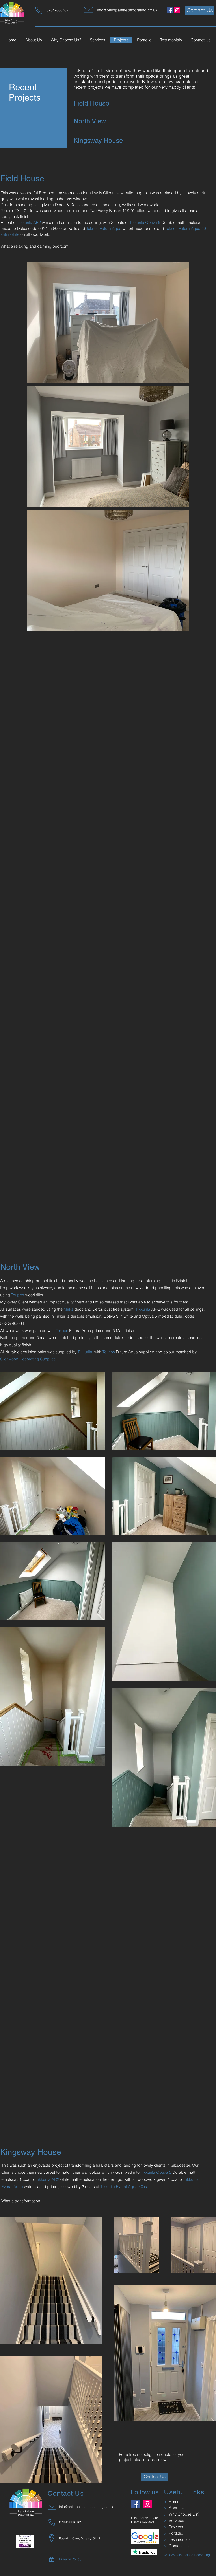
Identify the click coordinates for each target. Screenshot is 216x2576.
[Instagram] (177, 10)
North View (90, 121)
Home (173, 2501)
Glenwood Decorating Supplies (28, 1358)
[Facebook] (170, 10)
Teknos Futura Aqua (103, 228)
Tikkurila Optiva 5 (145, 222)
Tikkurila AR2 (29, 222)
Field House (91, 103)
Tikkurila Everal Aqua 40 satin (126, 2186)
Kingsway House (98, 140)
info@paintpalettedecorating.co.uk (86, 2507)
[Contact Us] (199, 10)
